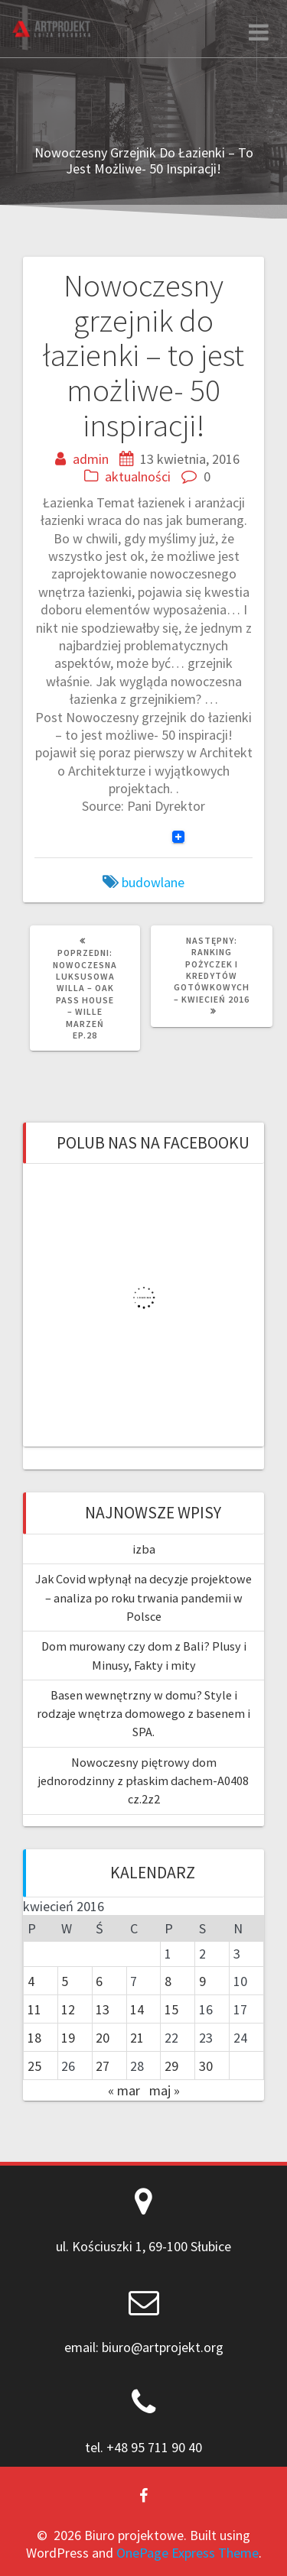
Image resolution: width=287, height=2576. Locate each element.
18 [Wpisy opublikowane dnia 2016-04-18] (34, 2037)
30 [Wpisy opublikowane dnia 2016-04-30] (206, 2066)
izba (143, 1549)
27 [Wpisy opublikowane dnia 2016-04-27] (102, 2066)
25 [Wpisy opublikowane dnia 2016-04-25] (34, 2066)
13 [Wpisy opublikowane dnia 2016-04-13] (102, 2009)
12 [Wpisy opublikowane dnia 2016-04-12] (68, 2009)
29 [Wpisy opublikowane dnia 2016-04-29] (171, 2066)
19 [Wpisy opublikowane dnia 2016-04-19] (68, 2037)
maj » (164, 2090)
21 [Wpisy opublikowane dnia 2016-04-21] (137, 2037)
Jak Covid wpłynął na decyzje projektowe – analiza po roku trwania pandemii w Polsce (143, 1597)
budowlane (153, 882)
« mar (124, 2090)
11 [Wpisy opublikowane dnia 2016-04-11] (34, 2009)
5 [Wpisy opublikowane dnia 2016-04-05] (64, 1981)
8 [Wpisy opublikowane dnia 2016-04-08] (168, 1981)
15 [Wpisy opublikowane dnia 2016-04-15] (171, 2009)
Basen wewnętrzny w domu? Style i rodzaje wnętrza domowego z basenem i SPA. (143, 1713)
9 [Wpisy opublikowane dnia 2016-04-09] (202, 1981)
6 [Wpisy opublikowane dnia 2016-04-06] (99, 1981)
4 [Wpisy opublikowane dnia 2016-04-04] (31, 1981)
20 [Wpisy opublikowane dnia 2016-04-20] (102, 2037)
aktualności (138, 476)
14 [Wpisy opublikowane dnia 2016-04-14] (137, 2009)
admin (91, 459)
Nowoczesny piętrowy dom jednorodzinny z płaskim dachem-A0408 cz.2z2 (143, 1781)
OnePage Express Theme (187, 2552)
